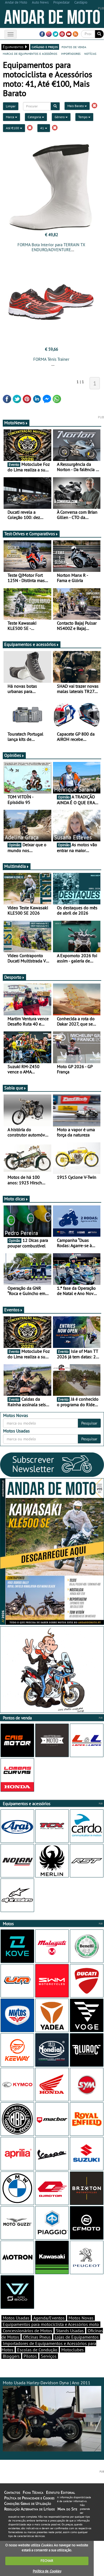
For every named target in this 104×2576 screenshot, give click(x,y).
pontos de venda (74, 46)
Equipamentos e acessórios (31, 644)
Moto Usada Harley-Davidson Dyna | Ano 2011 (52, 2416)
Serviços (49, 2356)
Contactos (12, 2492)
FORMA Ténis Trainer (51, 359)
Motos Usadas (16, 2318)
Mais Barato (77, 106)
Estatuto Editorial (60, 2492)
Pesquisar (89, 1423)
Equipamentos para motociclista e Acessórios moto (51, 2324)
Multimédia (16, 866)
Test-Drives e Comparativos (31, 533)
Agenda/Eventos (49, 2318)
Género (61, 117)
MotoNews (16, 423)
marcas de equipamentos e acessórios (30, 53)
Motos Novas (81, 2318)
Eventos (13, 1309)
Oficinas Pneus (37, 2337)
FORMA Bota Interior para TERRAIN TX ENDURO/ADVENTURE (51, 247)
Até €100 (14, 128)
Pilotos (30, 2356)
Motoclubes (72, 2349)
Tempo (84, 117)
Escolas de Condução (37, 2349)
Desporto (14, 977)
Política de (47, 2571)
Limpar (11, 106)
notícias (90, 53)
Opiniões (14, 755)
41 (43, 128)
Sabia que (15, 1088)
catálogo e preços (45, 46)
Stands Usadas (70, 2330)
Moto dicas (16, 1199)
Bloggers (11, 2356)
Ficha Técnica (33, 2492)
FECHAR (46, 2560)
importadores (70, 53)
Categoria (36, 117)
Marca (11, 117)
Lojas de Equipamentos (77, 2337)
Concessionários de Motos (27, 2330)
